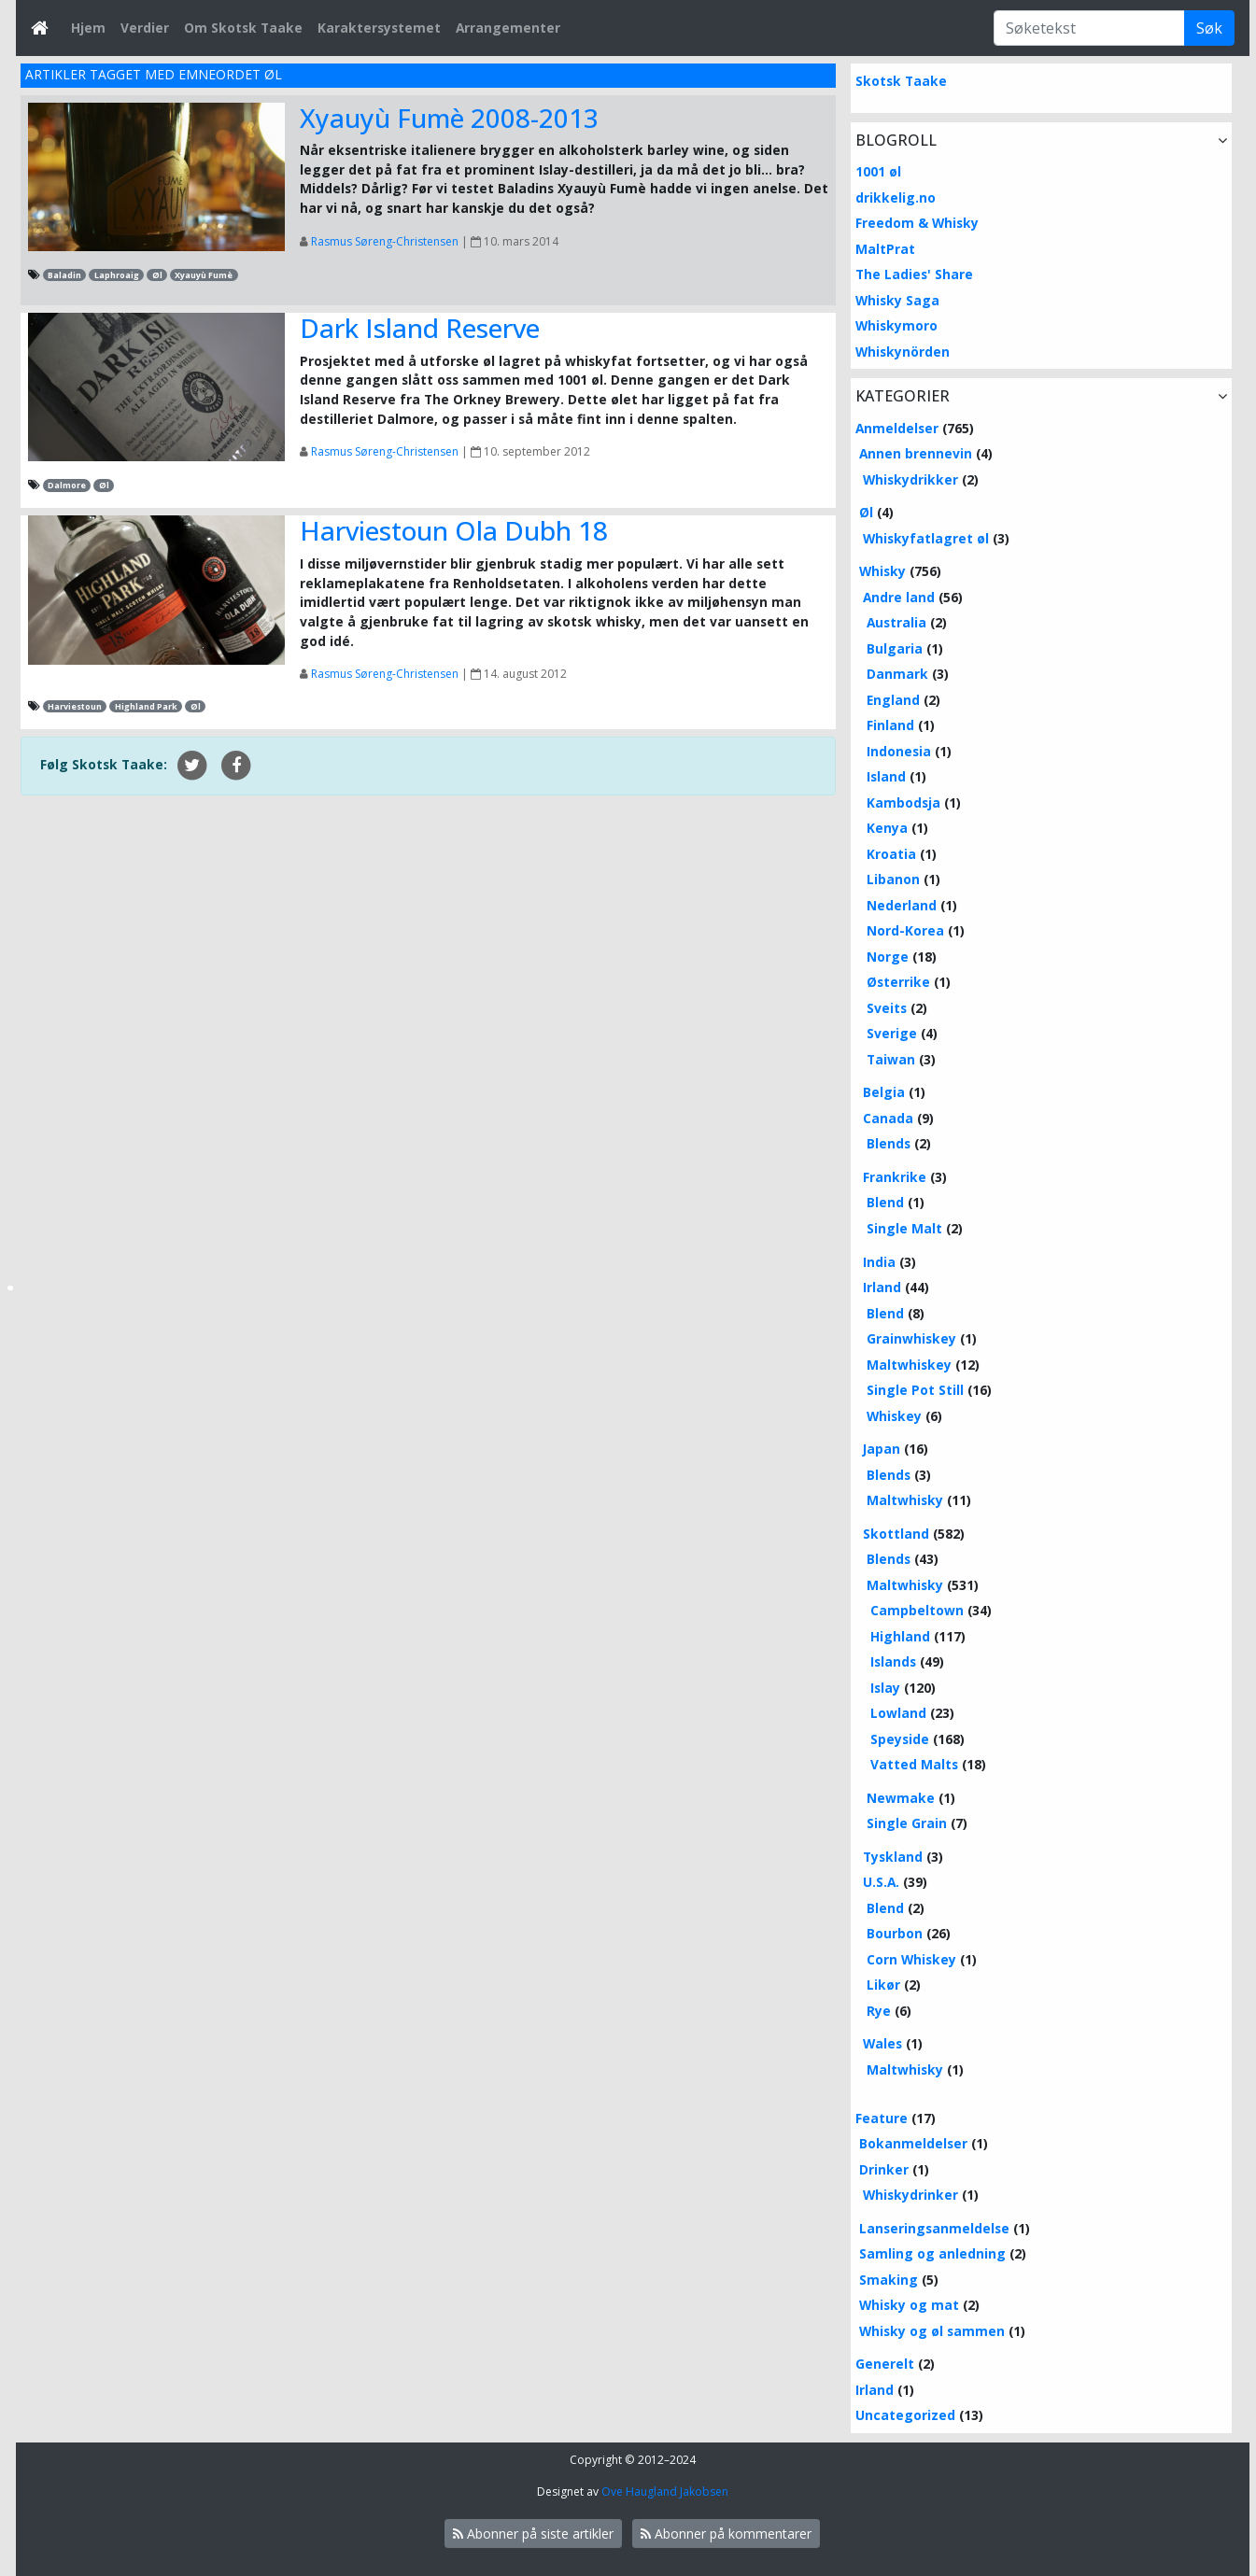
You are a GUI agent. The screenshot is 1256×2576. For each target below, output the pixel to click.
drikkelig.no (895, 197)
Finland (890, 725)
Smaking (888, 2279)
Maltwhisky (905, 1500)
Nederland (902, 905)
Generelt (884, 2363)
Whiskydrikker (910, 479)
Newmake (901, 1798)
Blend (885, 1202)
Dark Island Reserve (420, 327)
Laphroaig (116, 275)
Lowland (898, 1713)
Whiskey (894, 1416)
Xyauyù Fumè (204, 275)
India (879, 1262)
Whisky (882, 571)
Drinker (884, 2169)
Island (886, 776)
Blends (888, 1143)
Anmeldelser (896, 428)
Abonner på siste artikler (533, 2533)
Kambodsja (903, 802)
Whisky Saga (897, 300)
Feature (881, 2118)
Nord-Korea (905, 930)
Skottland (896, 1533)
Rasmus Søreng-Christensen (385, 241)
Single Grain (907, 1823)
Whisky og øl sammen (932, 2331)
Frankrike (894, 1177)
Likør (883, 1984)
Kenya (887, 828)
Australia (896, 622)
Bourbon (895, 1933)
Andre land (899, 597)
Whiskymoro (896, 325)
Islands (893, 1661)
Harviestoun (75, 706)
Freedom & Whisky (917, 223)
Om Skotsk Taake (243, 27)
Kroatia (891, 854)
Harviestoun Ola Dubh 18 (454, 530)
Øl (157, 275)
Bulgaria (895, 648)
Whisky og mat (909, 2305)
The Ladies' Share (914, 274)
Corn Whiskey (911, 1959)
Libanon (893, 879)
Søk (1209, 28)
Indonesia (899, 751)
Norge (888, 956)
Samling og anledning (932, 2253)
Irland (882, 1287)
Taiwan (891, 1059)
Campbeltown (917, 1610)
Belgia (884, 1092)
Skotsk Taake (901, 81)
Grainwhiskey (911, 1338)
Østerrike (898, 982)
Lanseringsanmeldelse (934, 2228)
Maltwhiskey (909, 1364)
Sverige (892, 1033)
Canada (888, 1118)
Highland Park (146, 706)
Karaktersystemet (379, 27)
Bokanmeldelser (913, 2143)
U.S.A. (881, 1882)
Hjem (88, 27)
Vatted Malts (914, 1764)
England (893, 700)
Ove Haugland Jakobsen (664, 2491)
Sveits (887, 1008)
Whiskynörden (902, 351)
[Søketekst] (1089, 28)
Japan (881, 1448)
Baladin (64, 275)
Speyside (899, 1739)
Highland (900, 1636)
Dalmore (67, 485)
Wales (882, 2043)
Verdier (144, 27)
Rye (879, 2011)
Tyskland (893, 1856)
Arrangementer (508, 27)
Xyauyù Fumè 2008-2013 (449, 117)
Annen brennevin (915, 453)
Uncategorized (905, 2415)
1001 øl (878, 171)
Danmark (897, 674)
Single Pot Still (915, 1390)
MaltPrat (885, 249)
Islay (885, 1687)
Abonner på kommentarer (726, 2533)
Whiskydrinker (910, 2194)
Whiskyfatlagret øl (926, 538)
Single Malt (904, 1228)
